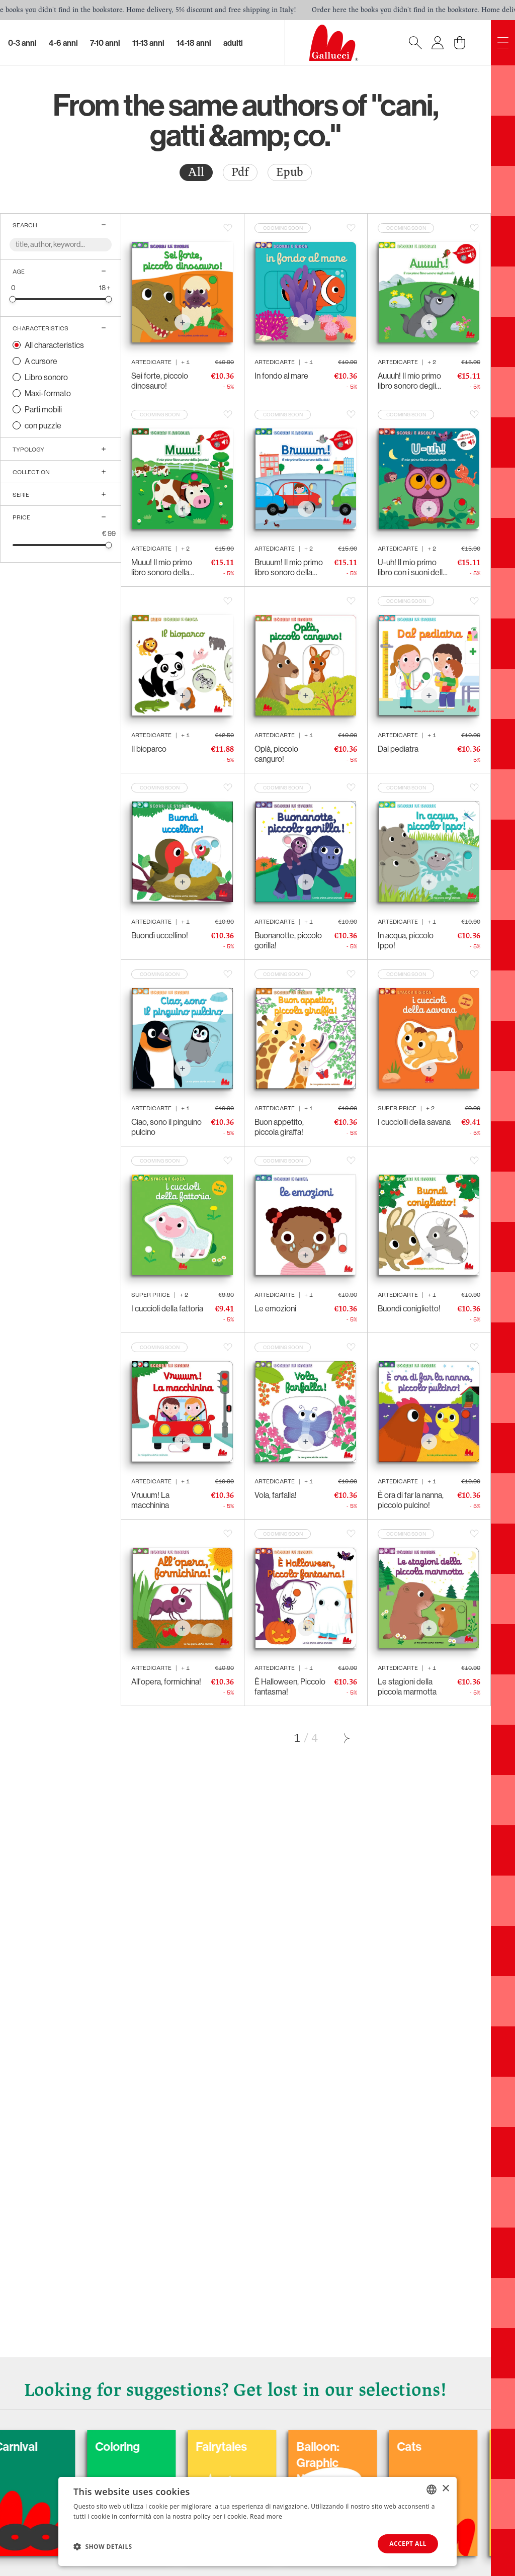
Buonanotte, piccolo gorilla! (288, 940)
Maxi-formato (48, 393)
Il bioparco (148, 749)
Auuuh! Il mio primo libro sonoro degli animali (409, 381)
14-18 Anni (194, 43)
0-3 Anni (22, 43)
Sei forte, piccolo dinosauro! (159, 381)
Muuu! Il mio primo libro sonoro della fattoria (161, 567)
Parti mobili (43, 409)
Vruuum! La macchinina (150, 1500)
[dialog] (257, 2521)
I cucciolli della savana (414, 1122)
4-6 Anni (63, 43)
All (196, 172)
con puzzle (43, 425)
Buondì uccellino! (159, 935)
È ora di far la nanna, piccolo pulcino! (411, 1500)
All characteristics (54, 345)
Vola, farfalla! (275, 1495)
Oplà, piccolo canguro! (276, 754)
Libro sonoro (46, 377)
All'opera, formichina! (166, 1681)
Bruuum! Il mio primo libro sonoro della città (288, 567)
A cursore (41, 361)
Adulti (233, 43)
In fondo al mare (281, 376)
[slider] (13, 299)
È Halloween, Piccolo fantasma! (289, 1686)
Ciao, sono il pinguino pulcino (166, 1127)
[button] (102, 2546)
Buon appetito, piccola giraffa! (279, 1127)
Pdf (240, 172)
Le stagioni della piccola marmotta (407, 1686)
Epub (289, 172)
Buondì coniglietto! (409, 1308)
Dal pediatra (398, 749)
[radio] (196, 172)
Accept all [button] (407, 2543)
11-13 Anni (148, 43)
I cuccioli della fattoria (167, 1308)
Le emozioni (275, 1308)
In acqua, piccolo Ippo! (406, 940)
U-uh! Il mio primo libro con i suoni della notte (412, 567)
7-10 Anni (105, 43)
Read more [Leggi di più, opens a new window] (266, 2516)
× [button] (445, 2489)
